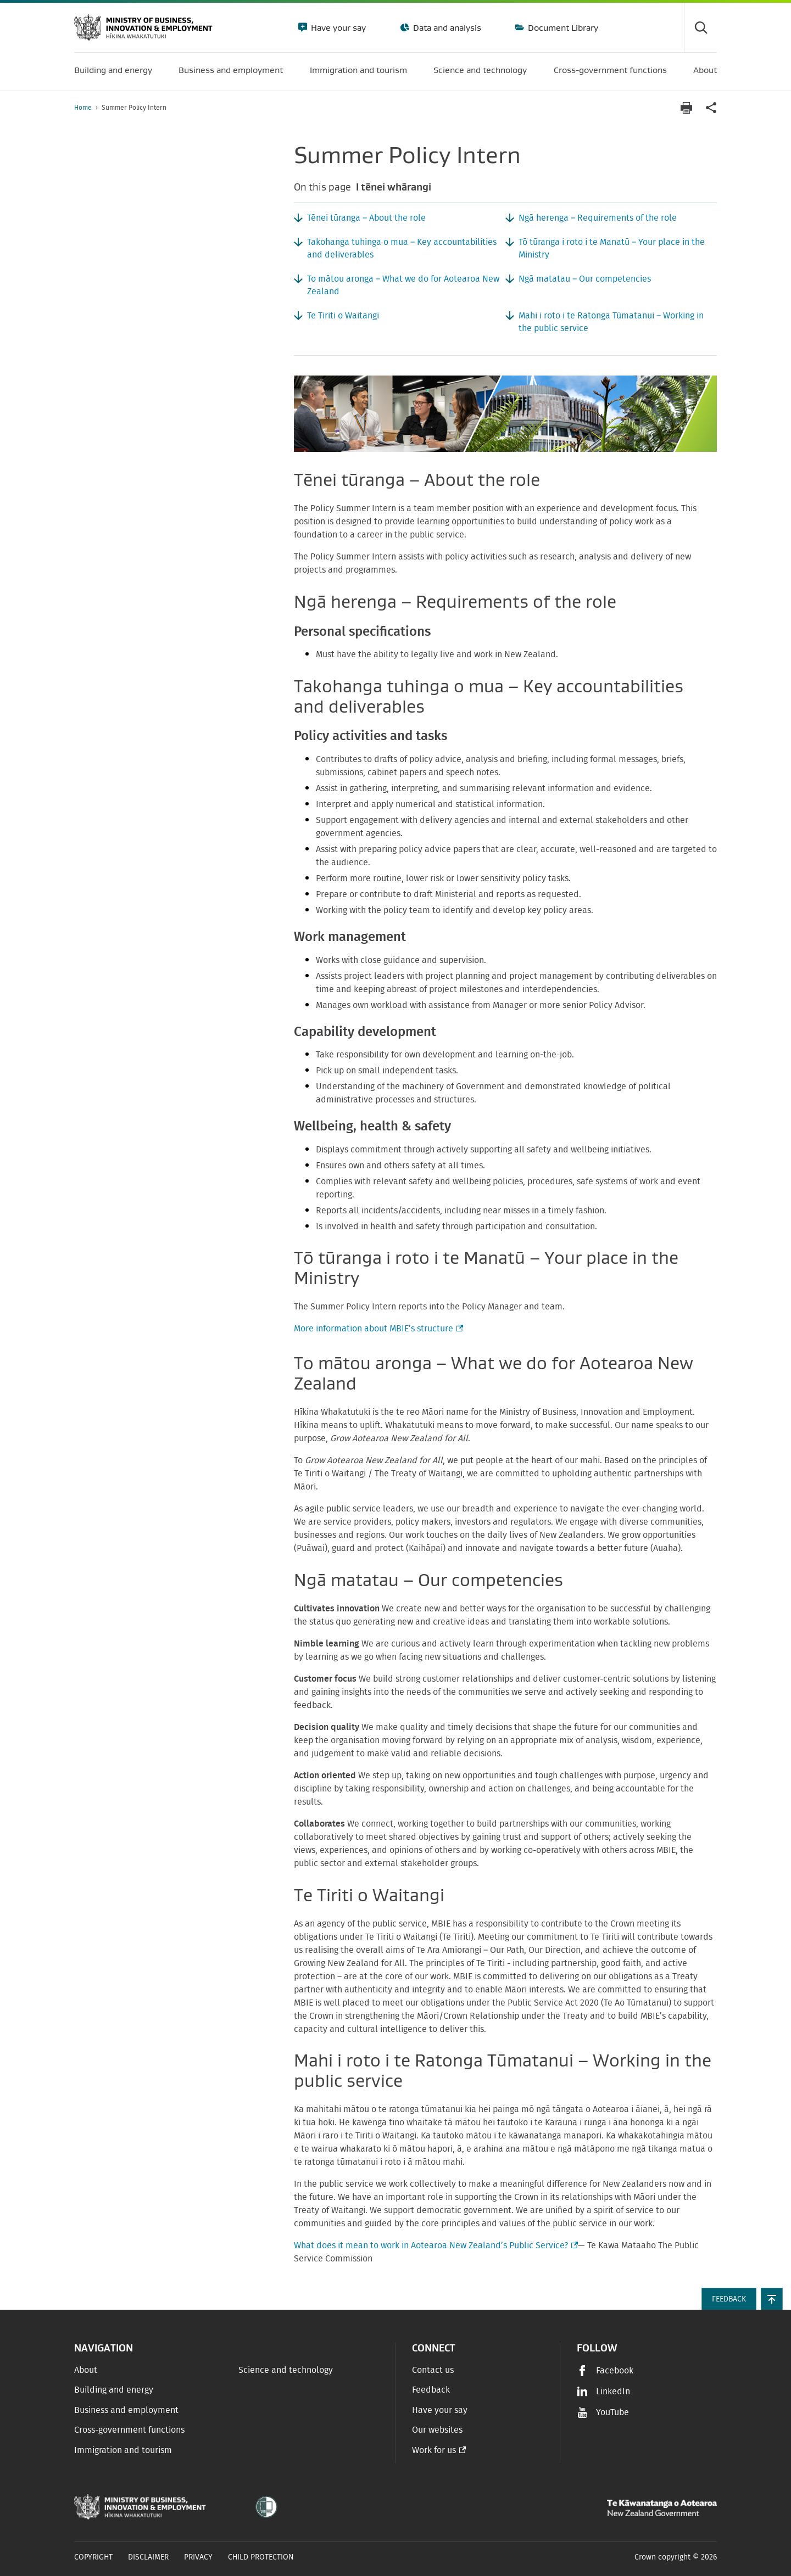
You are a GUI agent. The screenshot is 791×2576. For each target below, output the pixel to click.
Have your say (337, 27)
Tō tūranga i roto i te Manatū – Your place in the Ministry (612, 248)
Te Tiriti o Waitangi (343, 315)
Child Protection (261, 2557)
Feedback (431, 2389)
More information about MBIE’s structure (377, 1328)
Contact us (433, 2370)
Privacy (198, 2557)
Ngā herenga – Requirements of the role (598, 218)
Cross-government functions (129, 2430)
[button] (772, 2299)
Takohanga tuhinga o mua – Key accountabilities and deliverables (402, 248)
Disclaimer (148, 2557)
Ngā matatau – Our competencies (585, 279)
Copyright (93, 2557)
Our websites (437, 2430)
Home (83, 107)
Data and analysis (446, 27)
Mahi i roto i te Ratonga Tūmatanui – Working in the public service (611, 322)
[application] (711, 108)
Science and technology (285, 2370)
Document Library (562, 27)
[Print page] (686, 108)
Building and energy (113, 2389)
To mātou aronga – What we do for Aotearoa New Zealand (403, 285)
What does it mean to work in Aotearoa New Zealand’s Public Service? (435, 2245)
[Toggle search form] (700, 27)
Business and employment (126, 2410)
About (85, 2370)
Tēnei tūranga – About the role (366, 218)
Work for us (434, 2450)
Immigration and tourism (123, 2450)
